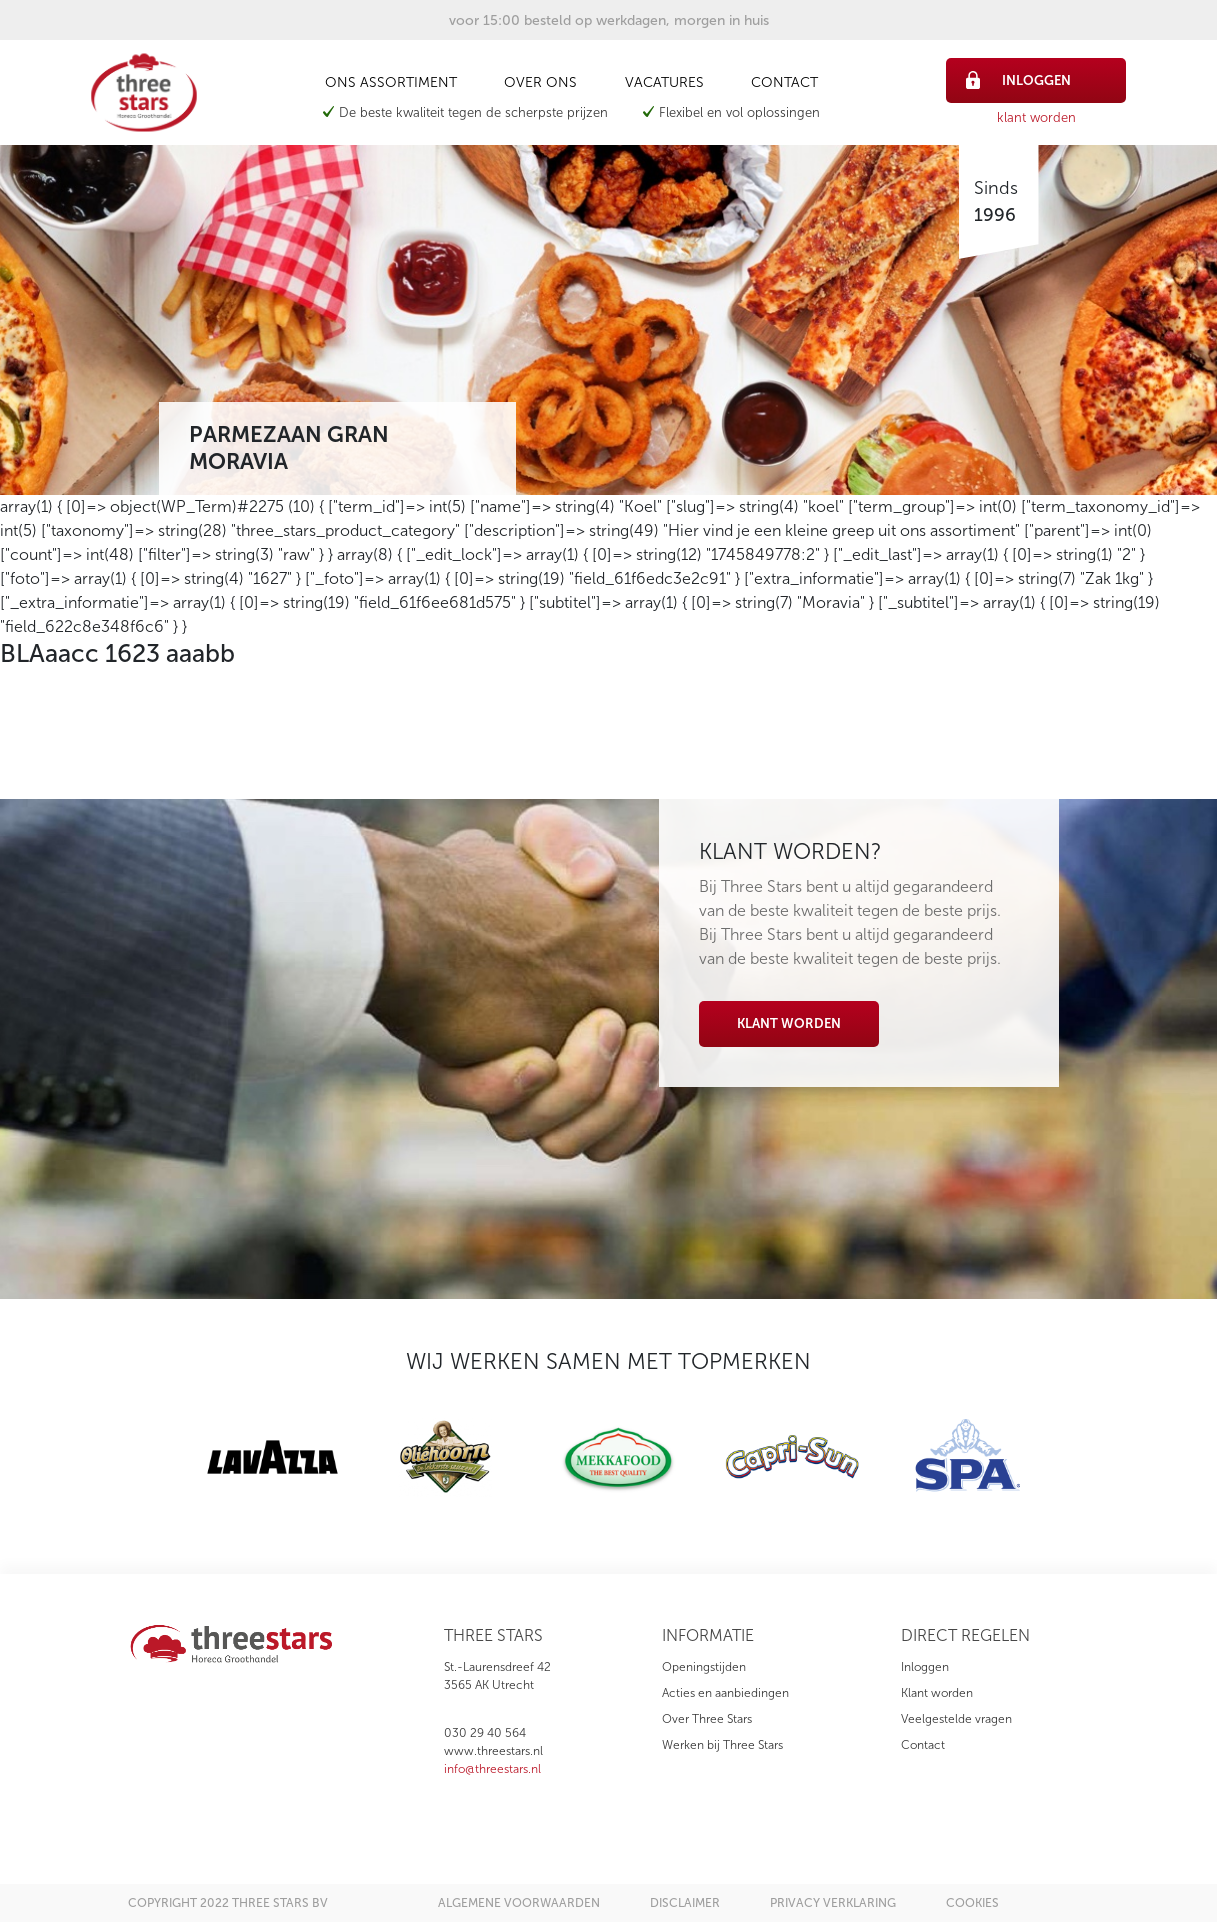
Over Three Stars (707, 1719)
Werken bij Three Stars (722, 1745)
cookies (972, 1903)
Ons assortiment (391, 82)
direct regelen (965, 1635)
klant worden (1036, 117)
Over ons (540, 82)
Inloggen (925, 1667)
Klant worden (789, 1023)
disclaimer (685, 1903)
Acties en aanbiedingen (725, 1693)
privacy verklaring (833, 1903)
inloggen (1018, 80)
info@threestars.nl (492, 1769)
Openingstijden (704, 1667)
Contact (784, 82)
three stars (493, 1635)
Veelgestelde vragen (956, 1719)
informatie (708, 1635)
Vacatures (664, 82)
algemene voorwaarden (519, 1903)
